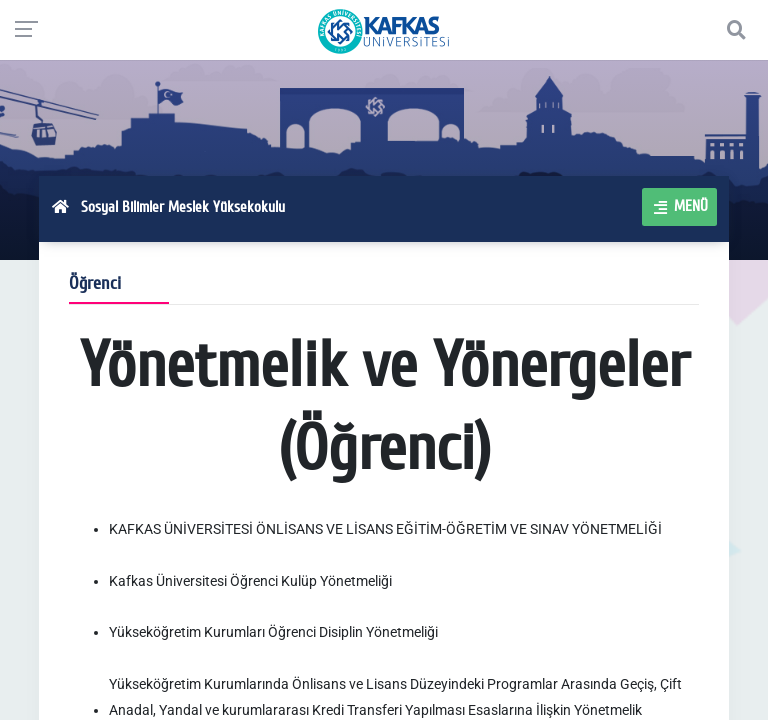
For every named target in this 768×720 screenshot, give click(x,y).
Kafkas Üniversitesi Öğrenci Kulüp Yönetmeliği (250, 581)
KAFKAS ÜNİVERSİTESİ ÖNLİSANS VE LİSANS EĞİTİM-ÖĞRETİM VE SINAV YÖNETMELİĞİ (385, 529)
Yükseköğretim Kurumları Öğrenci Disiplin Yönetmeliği (273, 632)
